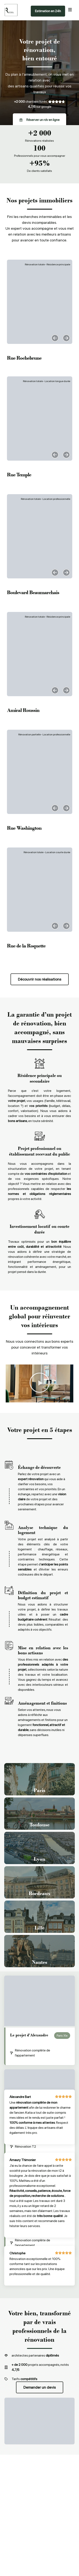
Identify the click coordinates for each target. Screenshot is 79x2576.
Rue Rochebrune (24, 358)
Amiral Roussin (23, 710)
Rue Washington (24, 828)
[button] (55, 338)
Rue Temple (19, 474)
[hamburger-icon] (70, 10)
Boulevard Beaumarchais (33, 592)
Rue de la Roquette (26, 945)
